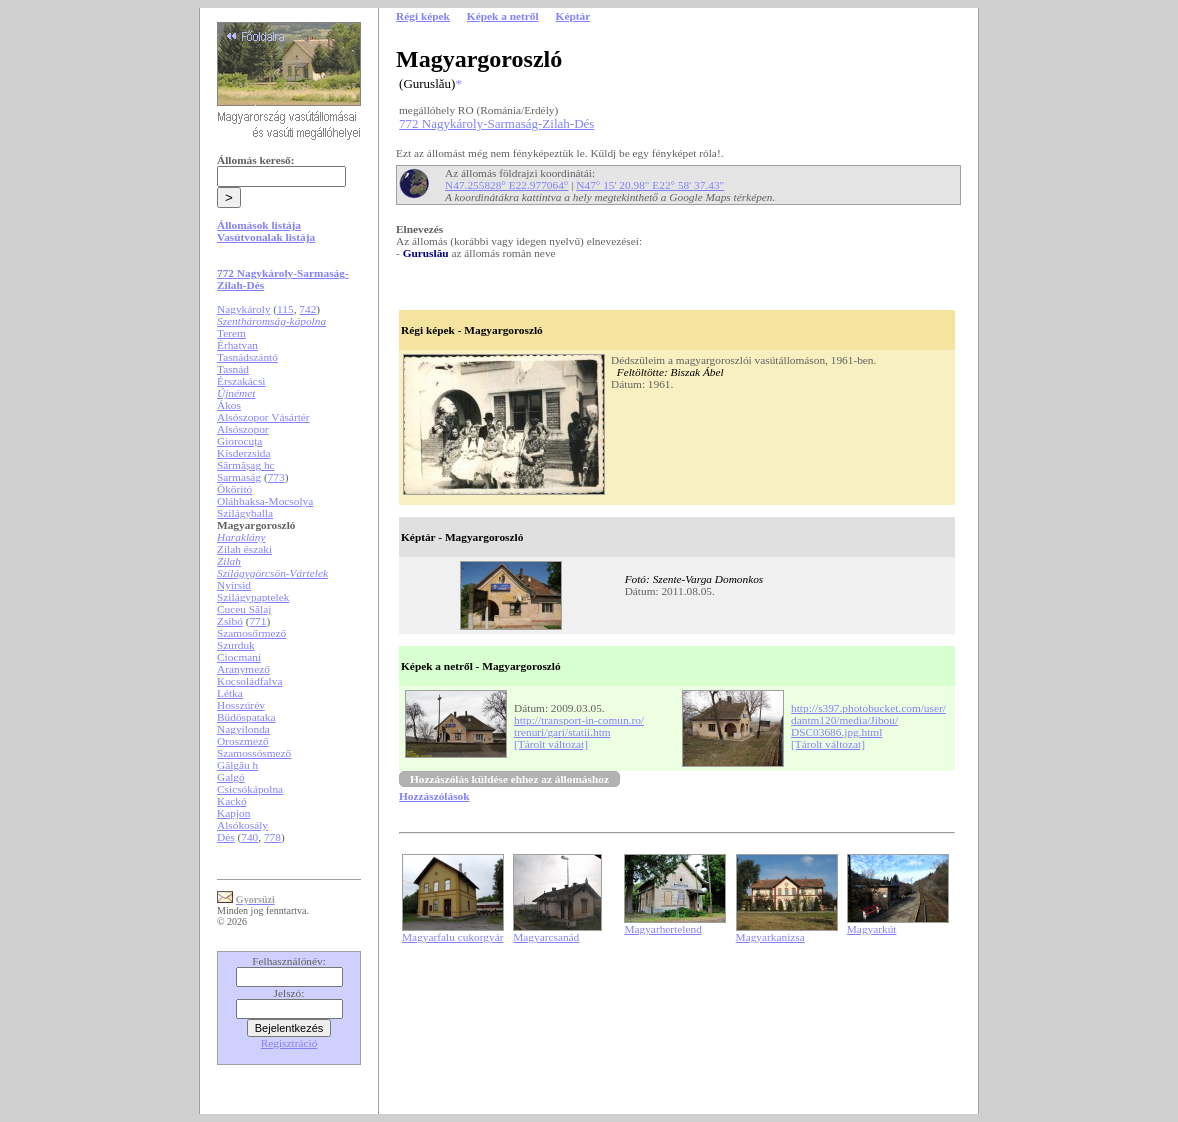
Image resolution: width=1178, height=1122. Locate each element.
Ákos (229, 405)
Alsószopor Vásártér (263, 417)
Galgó (231, 777)
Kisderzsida (243, 453)
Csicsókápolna (250, 789)
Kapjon (233, 813)
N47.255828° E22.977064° (506, 185)
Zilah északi (244, 549)
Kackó (232, 801)
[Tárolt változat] (551, 744)
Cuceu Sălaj (244, 609)
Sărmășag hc (246, 465)
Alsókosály (242, 825)
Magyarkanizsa (770, 937)
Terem (231, 333)
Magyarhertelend (662, 929)
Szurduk (236, 645)
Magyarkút (872, 929)
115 (285, 309)
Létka (230, 693)
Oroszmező (243, 741)
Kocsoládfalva (249, 681)
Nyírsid (234, 585)
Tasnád (233, 369)
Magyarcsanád (546, 937)
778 (272, 837)
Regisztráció (289, 1043)
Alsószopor (243, 429)
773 (276, 477)
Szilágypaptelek (253, 597)
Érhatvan (237, 345)
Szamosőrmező (251, 633)
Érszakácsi (241, 381)
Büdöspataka (246, 717)
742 (307, 309)
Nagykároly (243, 309)
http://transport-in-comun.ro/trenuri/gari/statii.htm (579, 726)
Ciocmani (239, 657)
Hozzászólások (434, 796)
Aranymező (243, 669)
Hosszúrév (241, 705)
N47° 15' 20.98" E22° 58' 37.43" (650, 185)
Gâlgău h (237, 765)
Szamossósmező (254, 753)
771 (257, 621)
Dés (226, 837)
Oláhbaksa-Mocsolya (265, 501)
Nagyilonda (243, 729)
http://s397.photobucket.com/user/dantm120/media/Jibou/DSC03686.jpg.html (868, 720)
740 (249, 837)
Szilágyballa (245, 513)
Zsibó (230, 621)
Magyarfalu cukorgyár (452, 937)
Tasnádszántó (247, 357)
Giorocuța (239, 441)
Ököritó (234, 489)
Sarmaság (239, 477)
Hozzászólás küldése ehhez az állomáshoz (509, 779)
